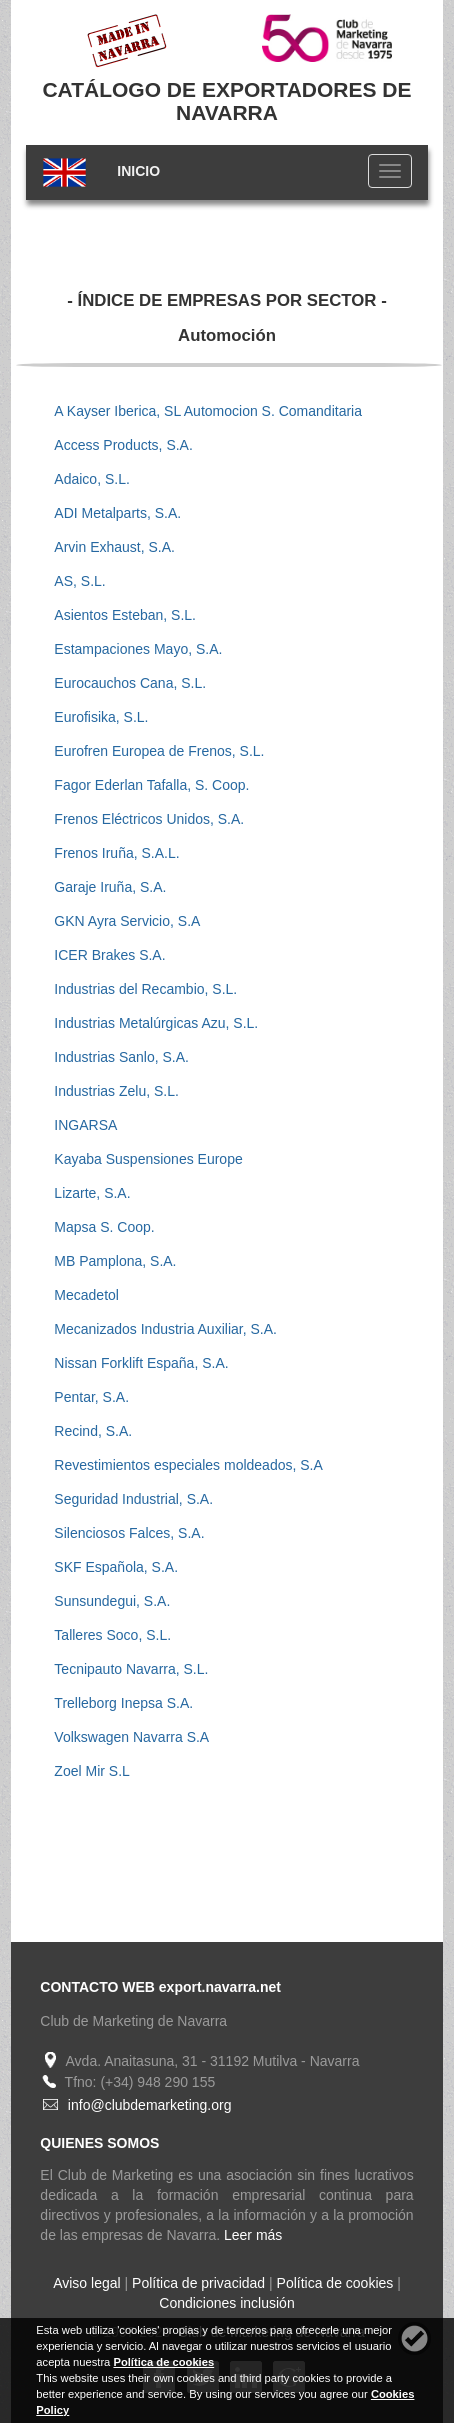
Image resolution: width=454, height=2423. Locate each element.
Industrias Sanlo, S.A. (121, 1057)
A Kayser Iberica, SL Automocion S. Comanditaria (208, 411)
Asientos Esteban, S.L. (125, 615)
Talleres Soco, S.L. (112, 1635)
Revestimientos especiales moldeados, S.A (188, 1465)
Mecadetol (86, 1295)
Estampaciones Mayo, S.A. (138, 649)
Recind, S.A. (93, 1431)
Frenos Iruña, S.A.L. (116, 853)
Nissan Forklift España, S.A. (141, 1363)
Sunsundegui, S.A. (112, 1601)
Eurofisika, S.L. (101, 717)
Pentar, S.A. (91, 1397)
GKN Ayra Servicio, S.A (127, 921)
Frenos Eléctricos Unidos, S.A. (149, 819)
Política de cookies (335, 2283)
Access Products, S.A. (123, 445)
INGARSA (85, 1125)
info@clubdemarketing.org (150, 2105)
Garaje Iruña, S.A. (110, 887)
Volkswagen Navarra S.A (131, 1737)
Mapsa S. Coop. (104, 1227)
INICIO (138, 171)
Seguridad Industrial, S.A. (133, 1499)
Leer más (253, 2235)
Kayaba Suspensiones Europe (148, 1159)
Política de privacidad (198, 2283)
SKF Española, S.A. (116, 1567)
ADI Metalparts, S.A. (117, 513)
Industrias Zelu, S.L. (116, 1091)
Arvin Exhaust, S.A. (114, 547)
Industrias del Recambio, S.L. (145, 989)
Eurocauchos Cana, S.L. (130, 683)
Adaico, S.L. (92, 479)
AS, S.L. (79, 581)
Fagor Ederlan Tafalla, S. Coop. (151, 785)
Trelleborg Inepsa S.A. (123, 1703)
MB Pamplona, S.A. (115, 1261)
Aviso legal (86, 2283)
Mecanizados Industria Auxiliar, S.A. (165, 1329)
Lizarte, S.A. (92, 1193)
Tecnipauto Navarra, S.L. (131, 1669)
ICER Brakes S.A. (109, 955)
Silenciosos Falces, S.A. (129, 1533)
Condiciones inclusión (226, 2303)
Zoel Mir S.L (91, 1771)
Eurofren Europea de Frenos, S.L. (159, 751)
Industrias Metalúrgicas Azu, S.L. (156, 1023)
